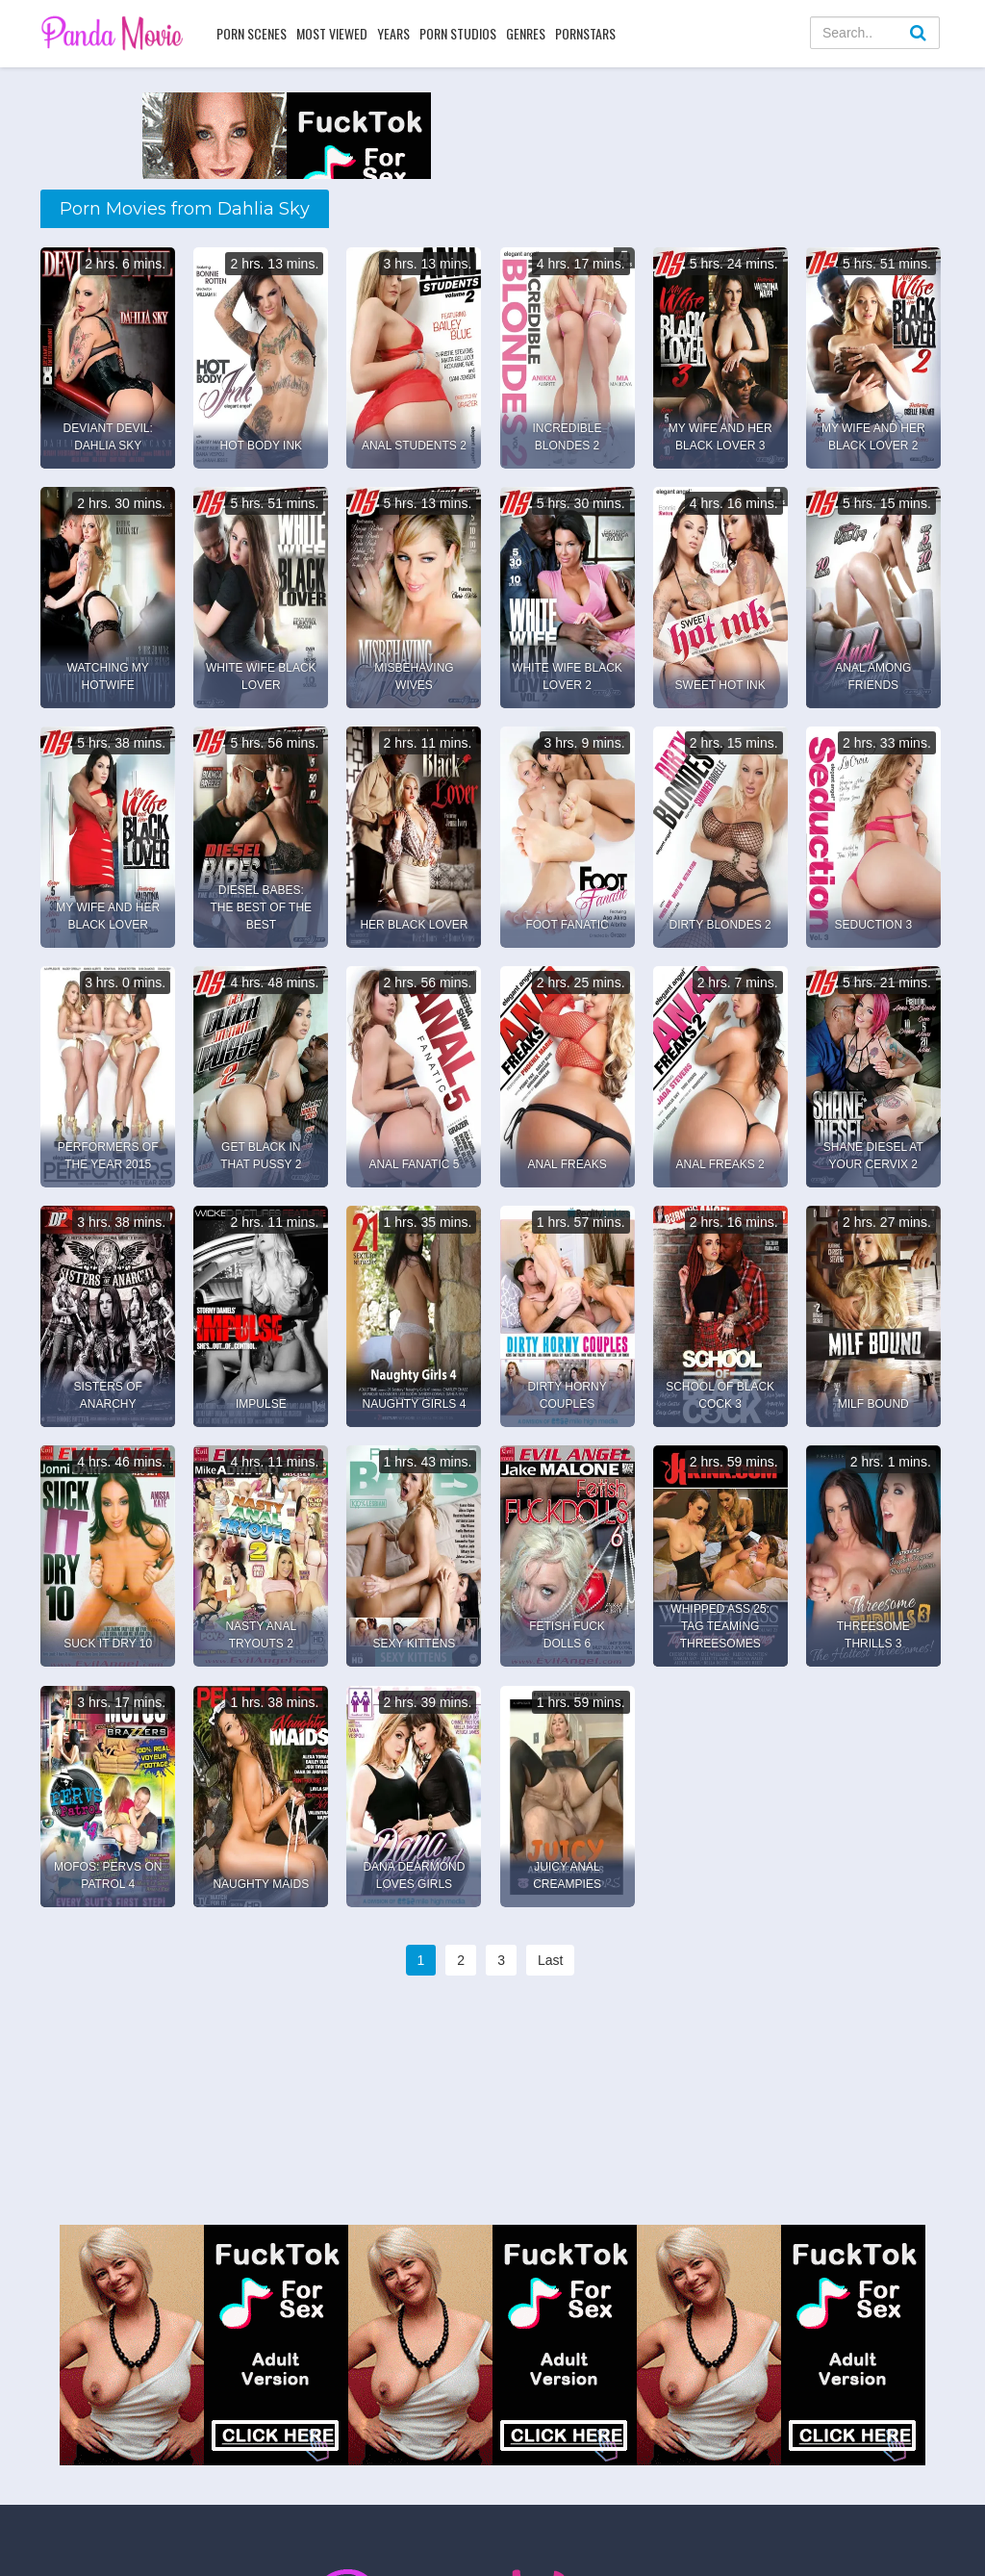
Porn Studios (457, 33)
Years (393, 33)
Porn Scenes (251, 33)
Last (550, 1960)
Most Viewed (331, 33)
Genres (525, 33)
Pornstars (585, 33)
